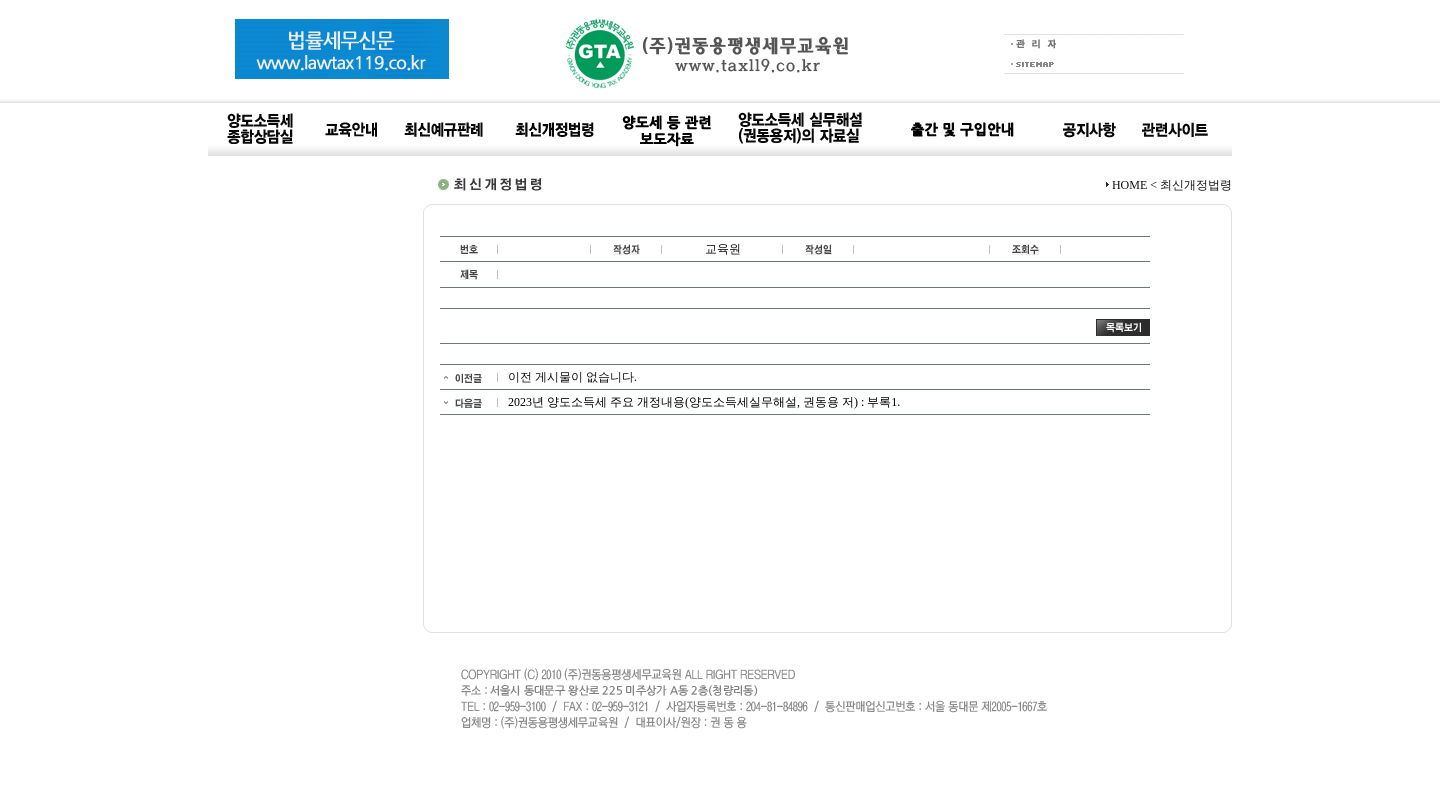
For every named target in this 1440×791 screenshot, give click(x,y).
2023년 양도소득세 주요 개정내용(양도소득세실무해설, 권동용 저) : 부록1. (704, 402)
